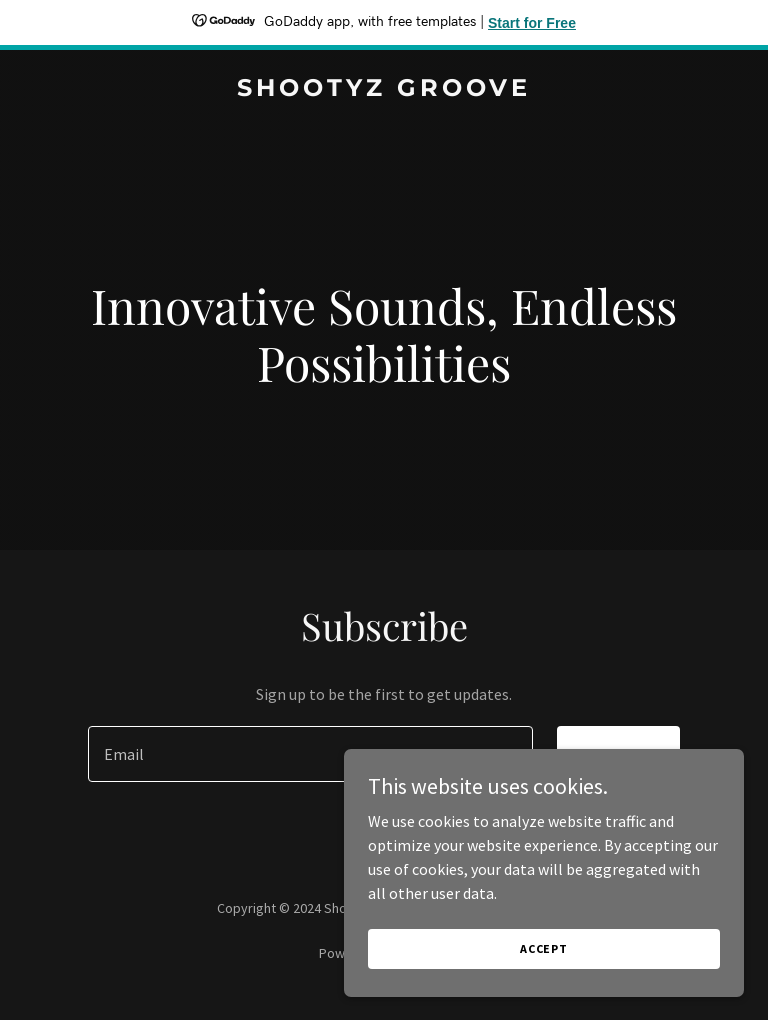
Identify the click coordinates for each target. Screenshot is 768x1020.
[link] (384, 90)
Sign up (618, 754)
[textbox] (310, 754)
